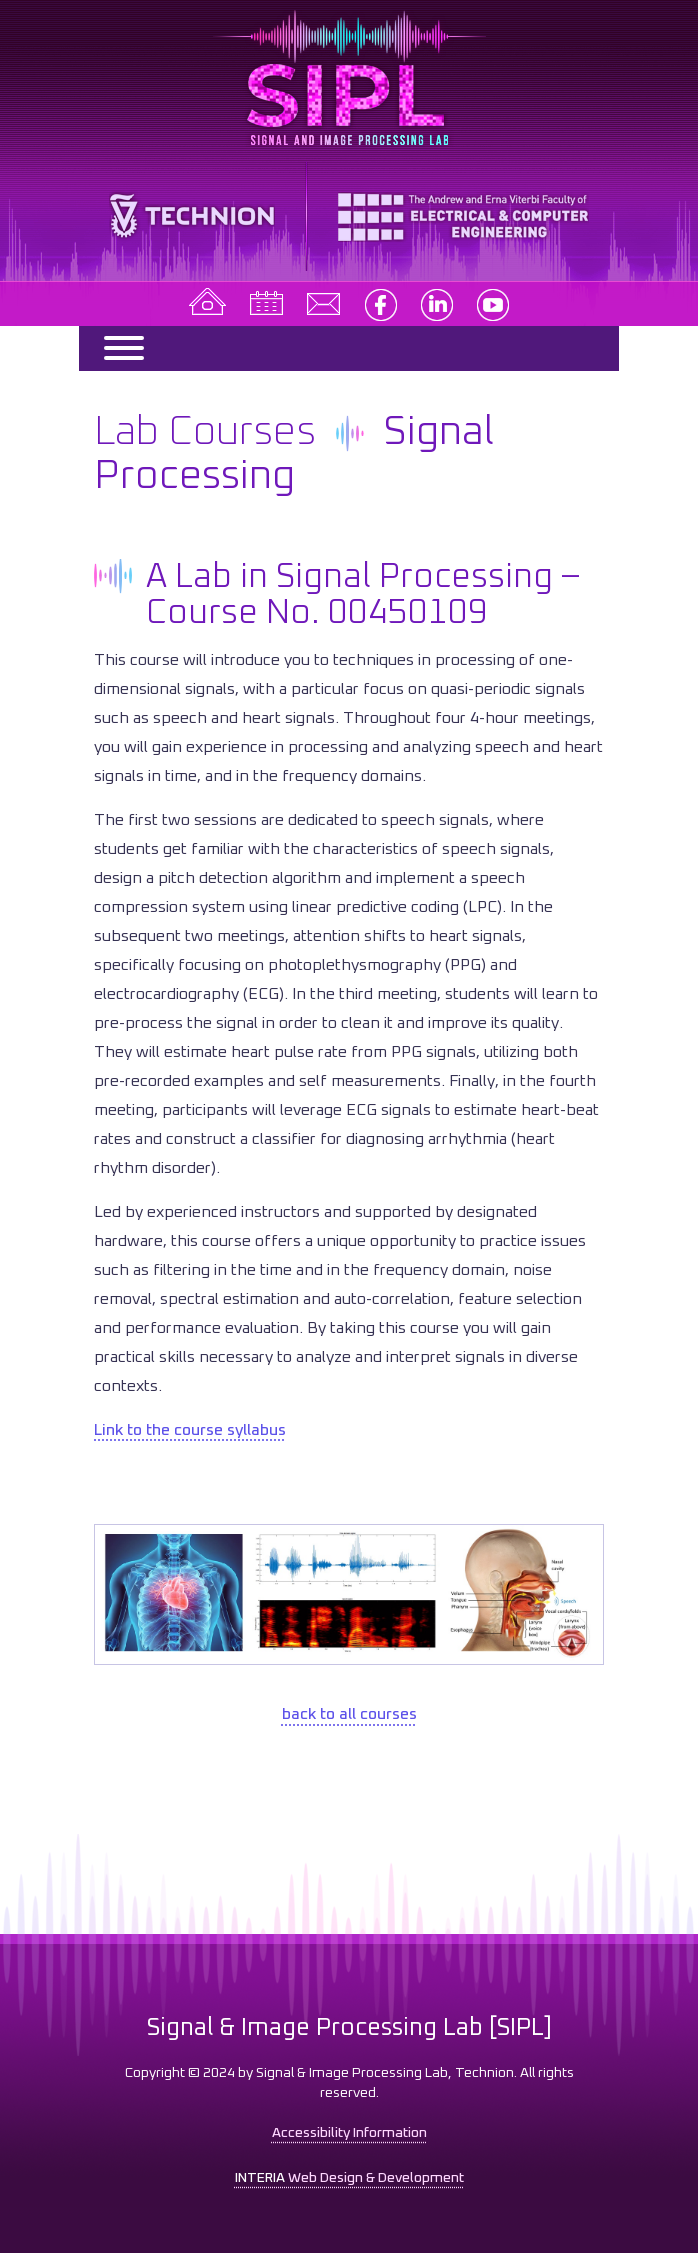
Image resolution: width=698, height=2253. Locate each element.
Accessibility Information (349, 2133)
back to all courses (349, 1714)
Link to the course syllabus (190, 1430)
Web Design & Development (349, 2178)
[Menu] (115, 348)
